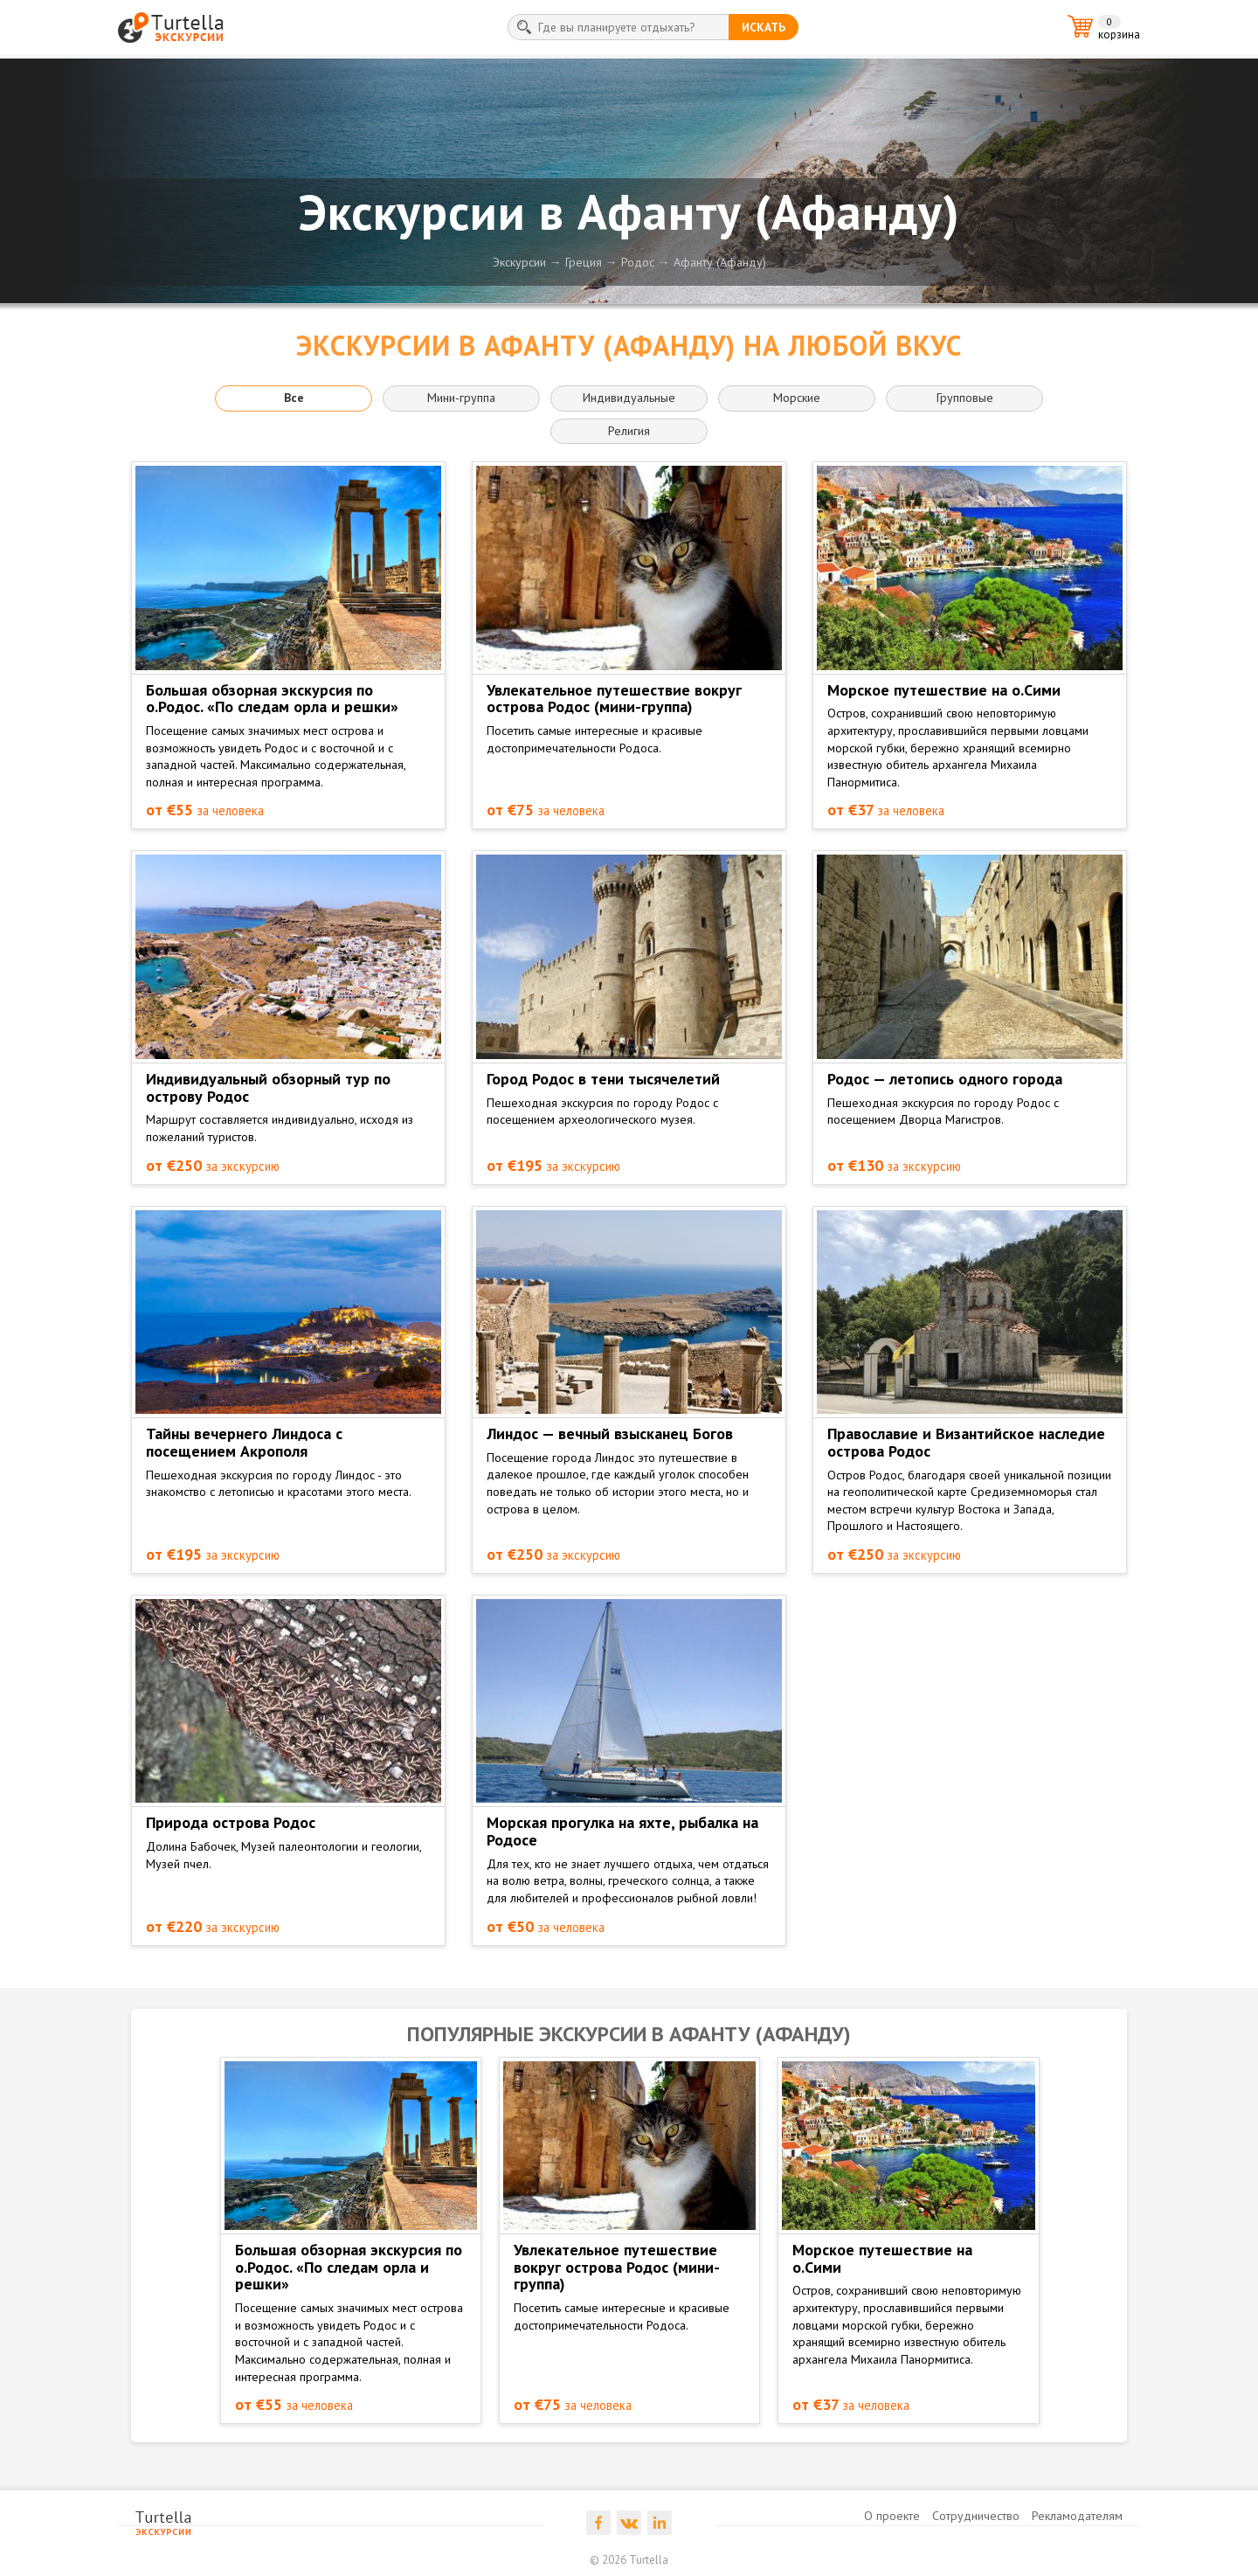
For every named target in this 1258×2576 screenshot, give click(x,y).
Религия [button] (629, 431)
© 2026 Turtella (629, 2559)
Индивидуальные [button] (629, 397)
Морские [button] (796, 397)
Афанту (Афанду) (720, 262)
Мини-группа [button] (461, 397)
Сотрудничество (976, 2516)
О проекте (892, 2516)
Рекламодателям (1077, 2516)
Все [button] (294, 397)
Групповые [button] (965, 397)
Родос (637, 262)
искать (763, 27)
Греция (583, 262)
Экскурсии (519, 262)
